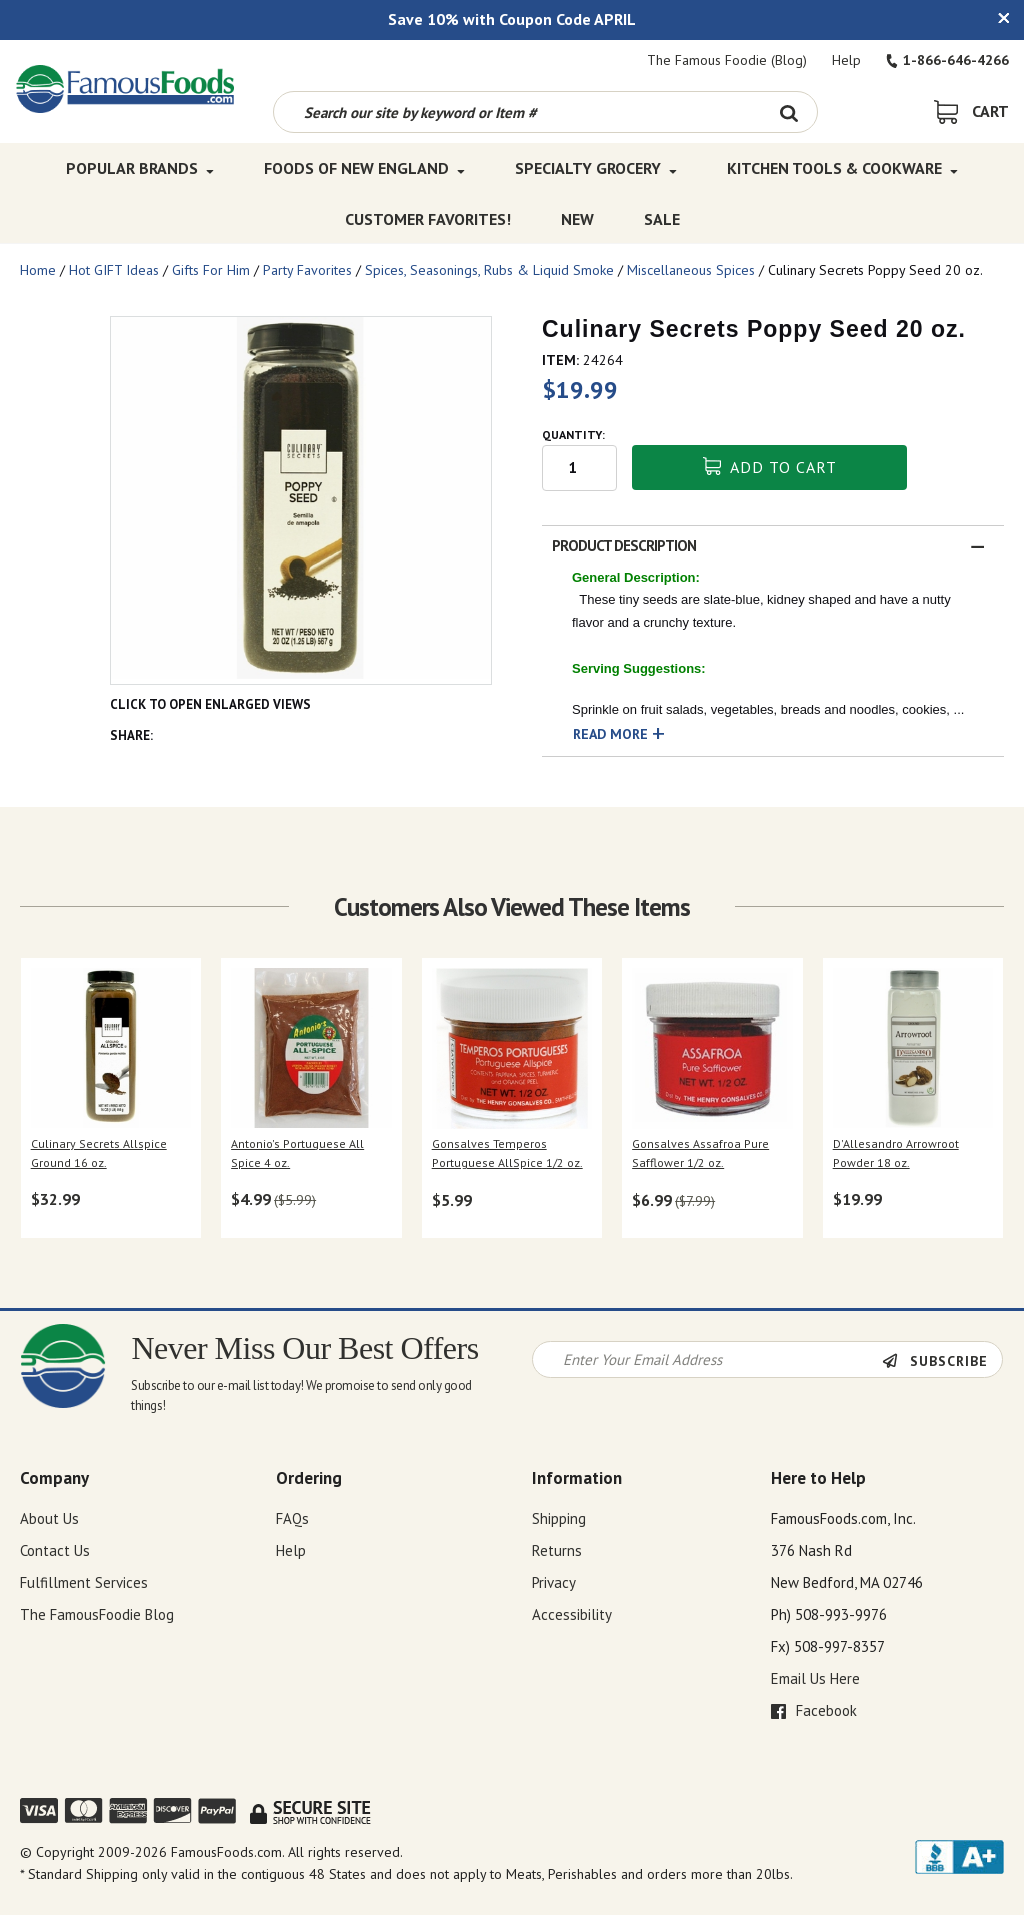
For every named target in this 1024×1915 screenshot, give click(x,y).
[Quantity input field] (579, 468)
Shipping (559, 1518)
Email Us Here (815, 1678)
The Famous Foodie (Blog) (727, 60)
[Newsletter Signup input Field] (708, 1359)
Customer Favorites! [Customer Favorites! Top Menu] (428, 218)
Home (38, 270)
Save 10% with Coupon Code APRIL (512, 19)
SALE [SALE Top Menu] (662, 218)
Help (846, 60)
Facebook (814, 1710)
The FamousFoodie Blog (97, 1614)
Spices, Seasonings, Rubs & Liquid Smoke (489, 270)
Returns (557, 1550)
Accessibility (572, 1614)
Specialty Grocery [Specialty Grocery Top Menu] (596, 168)
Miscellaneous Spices (691, 270)
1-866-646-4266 (947, 60)
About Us (49, 1518)
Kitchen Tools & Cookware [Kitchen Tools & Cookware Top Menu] (842, 168)
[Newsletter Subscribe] (942, 1361)
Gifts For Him (211, 270)
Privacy (554, 1582)
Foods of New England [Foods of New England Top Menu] (364, 168)
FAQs (292, 1518)
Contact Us (55, 1550)
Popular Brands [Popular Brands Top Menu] (140, 168)
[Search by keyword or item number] (517, 112)
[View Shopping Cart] (971, 111)
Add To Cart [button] (770, 467)
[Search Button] (789, 112)
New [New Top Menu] (577, 218)
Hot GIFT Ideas (114, 270)
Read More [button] (610, 734)
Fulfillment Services (84, 1582)
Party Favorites (307, 270)
